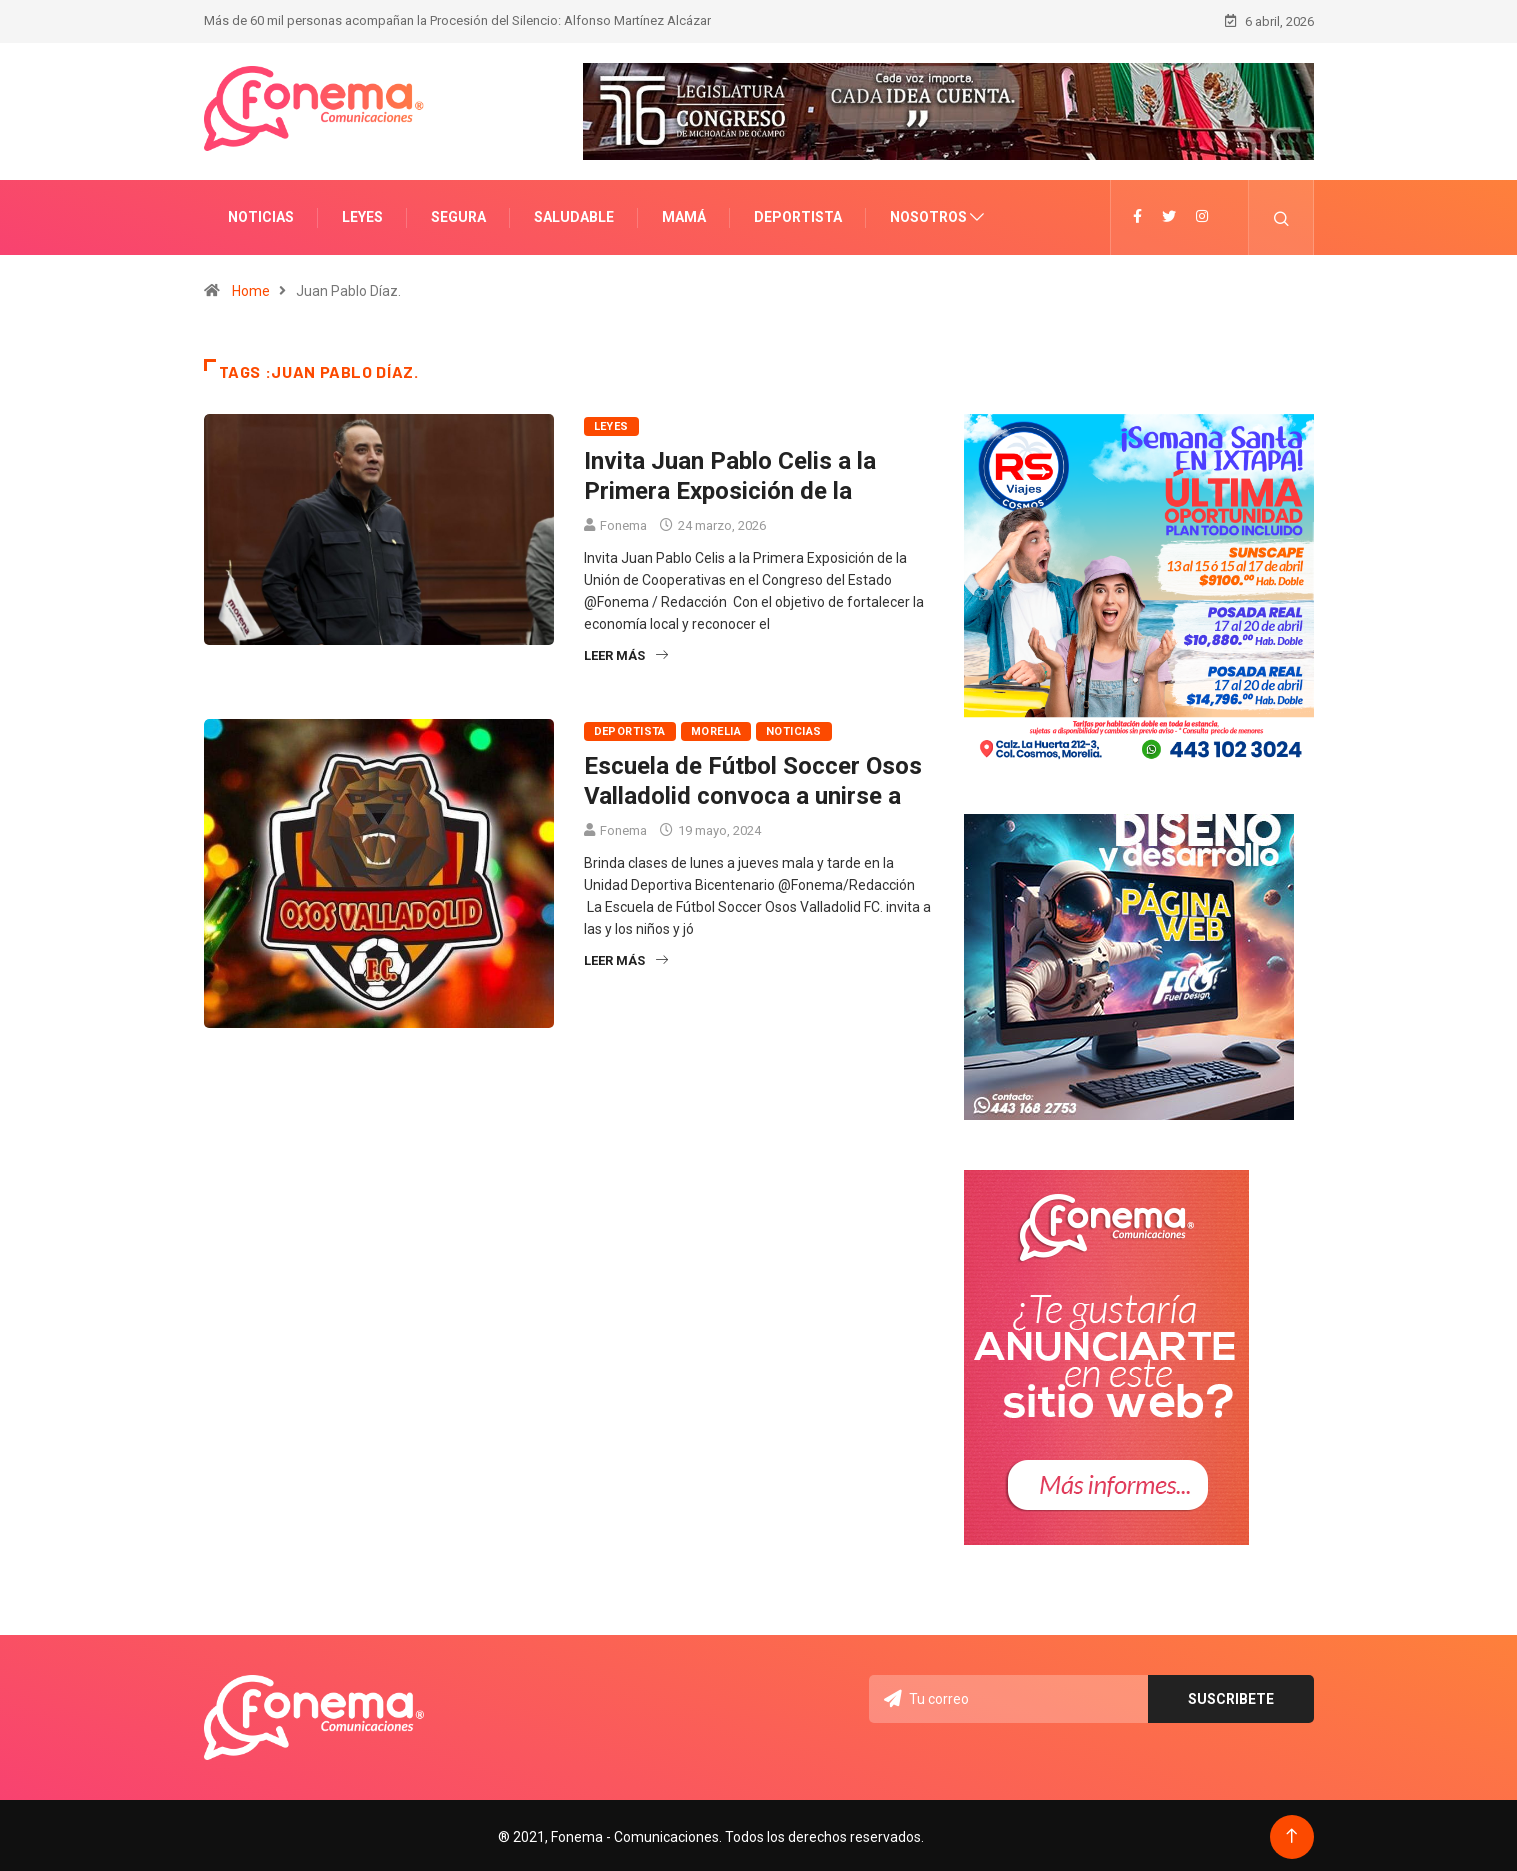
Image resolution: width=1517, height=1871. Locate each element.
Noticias (261, 215)
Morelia (716, 729)
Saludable (574, 215)
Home (251, 289)
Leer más (626, 653)
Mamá (684, 215)
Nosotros (928, 215)
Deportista (798, 215)
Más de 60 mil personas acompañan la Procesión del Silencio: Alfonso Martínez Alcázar (457, 19)
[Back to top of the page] (1291, 1833)
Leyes (362, 215)
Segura (458, 215)
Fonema (623, 523)
